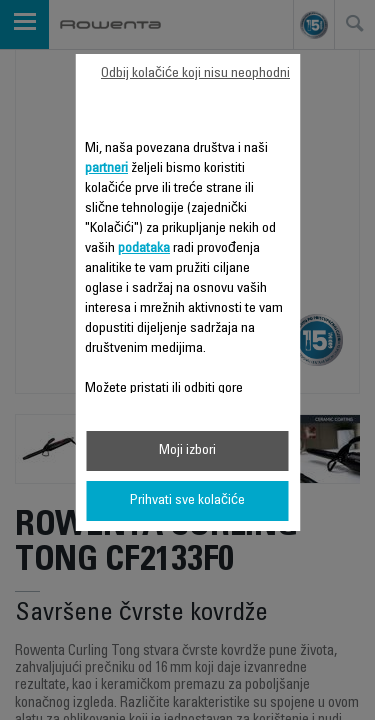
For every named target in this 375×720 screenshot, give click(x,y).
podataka (144, 249)
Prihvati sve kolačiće (187, 501)
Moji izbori (187, 451)
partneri (106, 169)
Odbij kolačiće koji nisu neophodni (195, 74)
